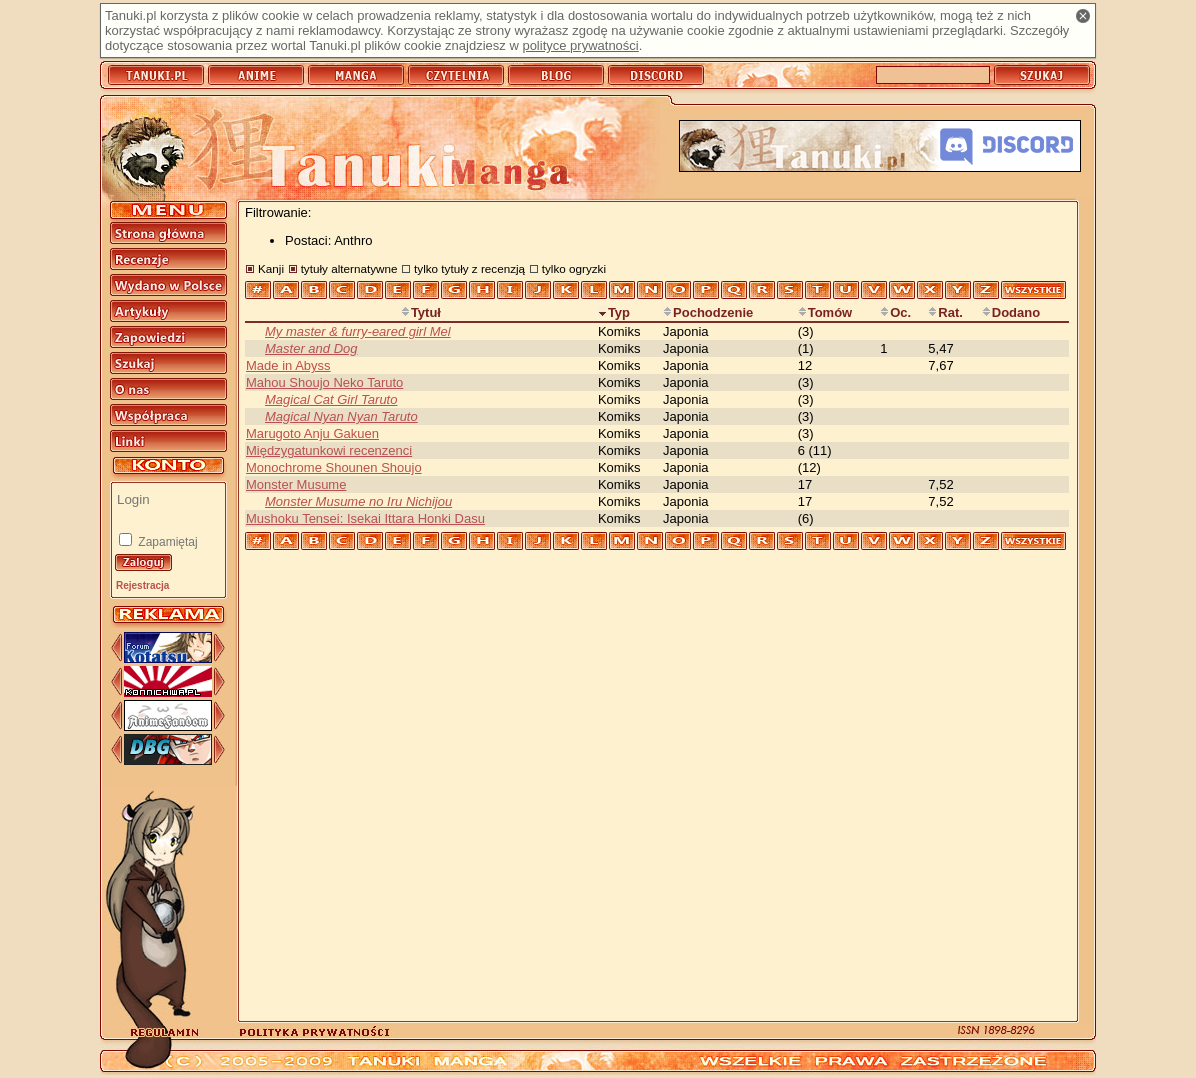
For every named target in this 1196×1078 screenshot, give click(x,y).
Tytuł (421, 312)
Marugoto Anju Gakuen (312, 433)
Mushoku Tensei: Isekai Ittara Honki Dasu (365, 518)
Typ (614, 312)
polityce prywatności (580, 45)
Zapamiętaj (166, 542)
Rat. (945, 312)
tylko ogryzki (574, 268)
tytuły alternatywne (349, 268)
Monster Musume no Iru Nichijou (358, 501)
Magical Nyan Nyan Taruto (341, 416)
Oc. (895, 312)
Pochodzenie (708, 312)
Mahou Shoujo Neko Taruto (324, 382)
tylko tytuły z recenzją (469, 268)
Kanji (271, 268)
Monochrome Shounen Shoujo (334, 467)
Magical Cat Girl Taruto (331, 399)
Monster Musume (296, 484)
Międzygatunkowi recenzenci (329, 450)
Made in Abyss (288, 365)
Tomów (825, 312)
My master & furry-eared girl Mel (358, 331)
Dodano (1011, 312)
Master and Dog (311, 348)
